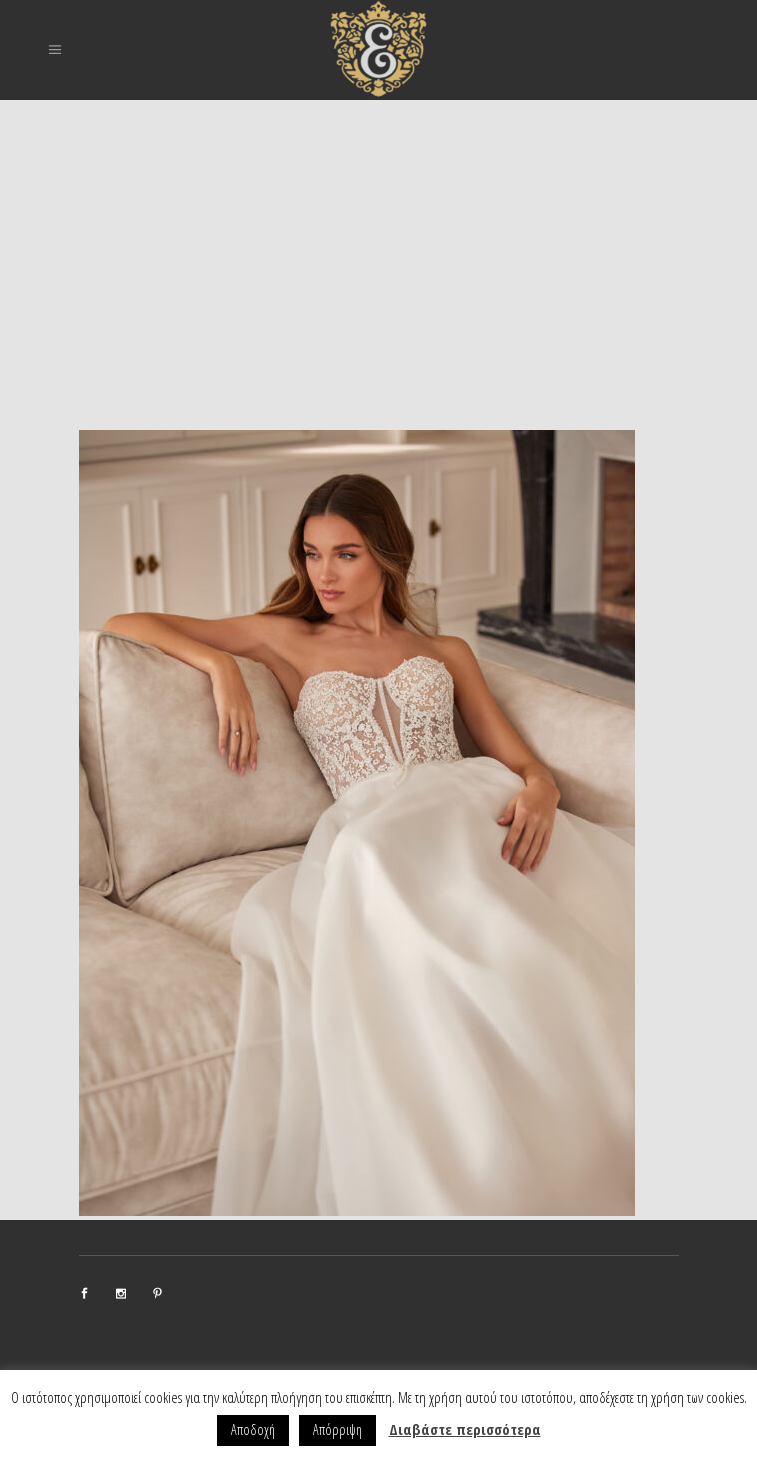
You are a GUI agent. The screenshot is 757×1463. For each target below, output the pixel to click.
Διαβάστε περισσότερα (465, 1429)
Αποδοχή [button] (253, 1429)
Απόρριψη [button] (337, 1429)
